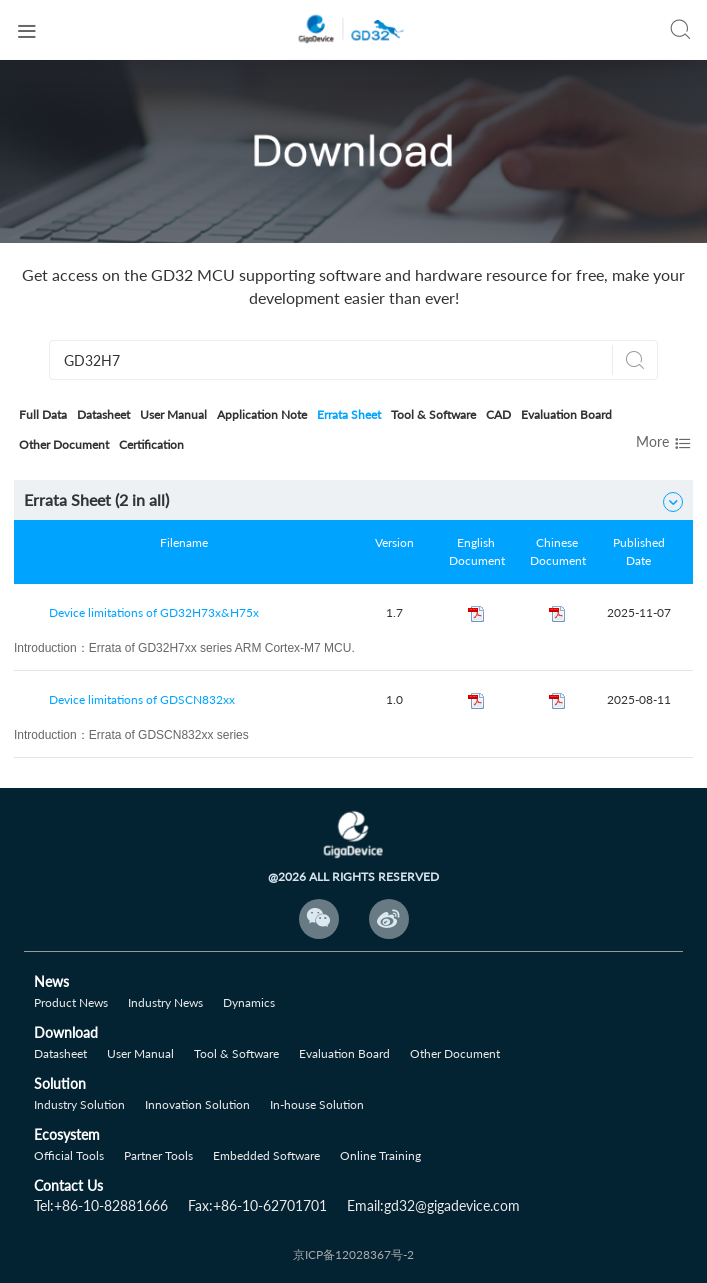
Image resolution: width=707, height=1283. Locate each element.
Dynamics (249, 1002)
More (664, 443)
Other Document (64, 444)
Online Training (380, 1155)
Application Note (262, 414)
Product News (71, 1002)
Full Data (43, 414)
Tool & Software (433, 414)
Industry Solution (79, 1104)
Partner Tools (158, 1155)
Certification (151, 444)
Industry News (165, 1002)
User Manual (173, 414)
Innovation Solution (197, 1104)
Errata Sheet (349, 414)
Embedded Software (266, 1155)
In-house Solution (317, 1104)
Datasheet (103, 414)
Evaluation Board (566, 414)
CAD (498, 414)
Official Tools (69, 1155)
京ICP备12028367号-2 (353, 1254)
